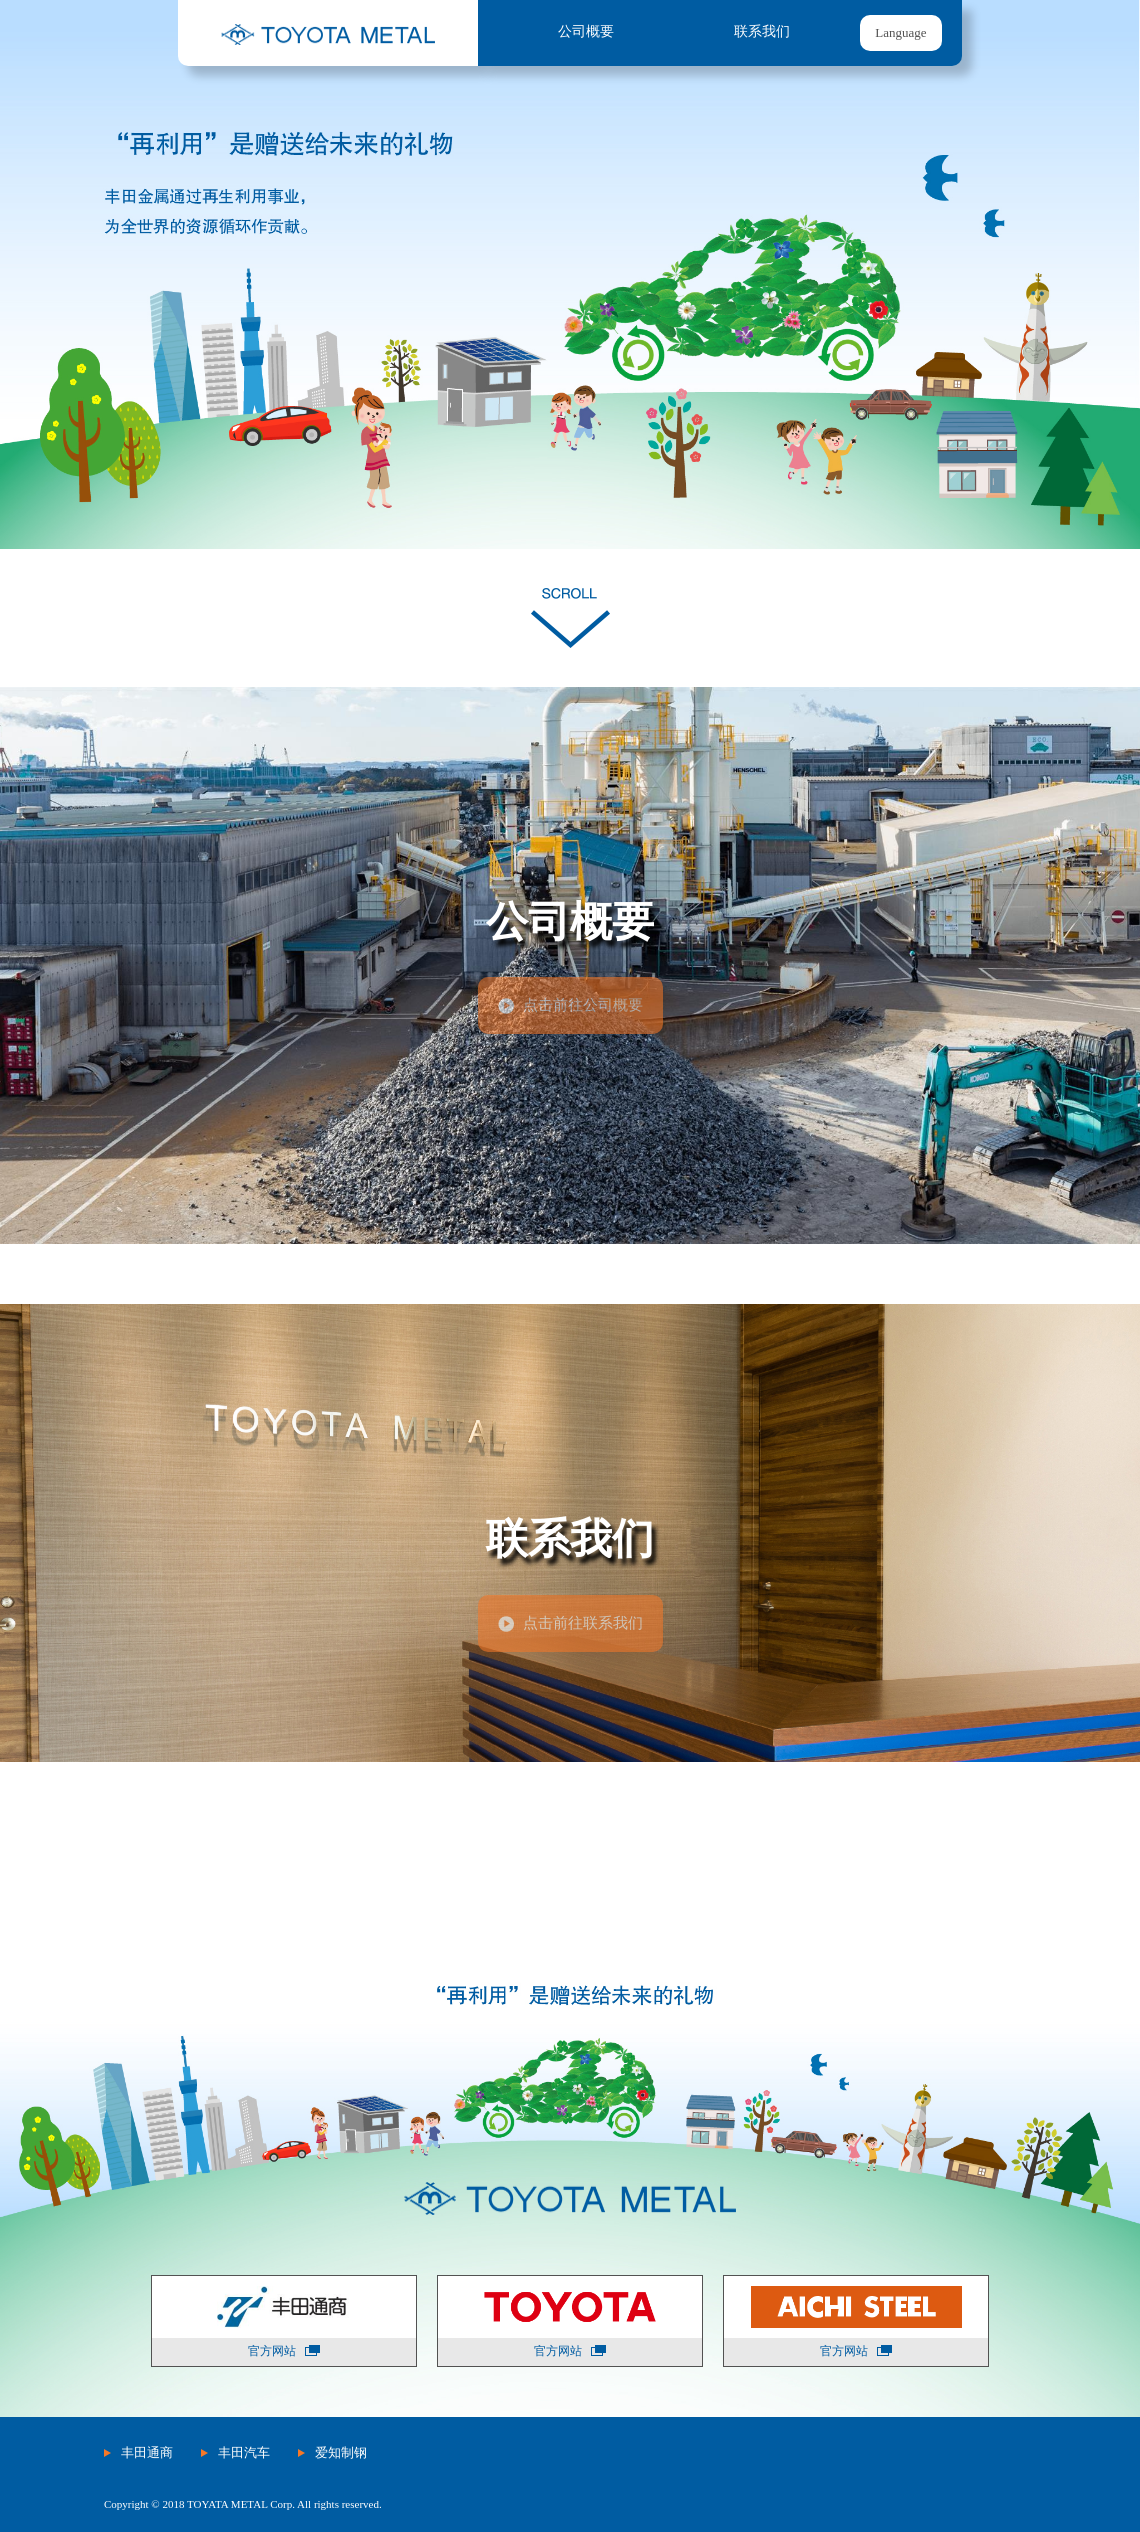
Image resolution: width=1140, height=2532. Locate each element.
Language (900, 32)
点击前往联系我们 (583, 1623)
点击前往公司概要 (583, 1005)
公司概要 (586, 31)
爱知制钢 (341, 2452)
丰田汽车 (244, 2452)
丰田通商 (147, 2452)
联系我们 (762, 31)
